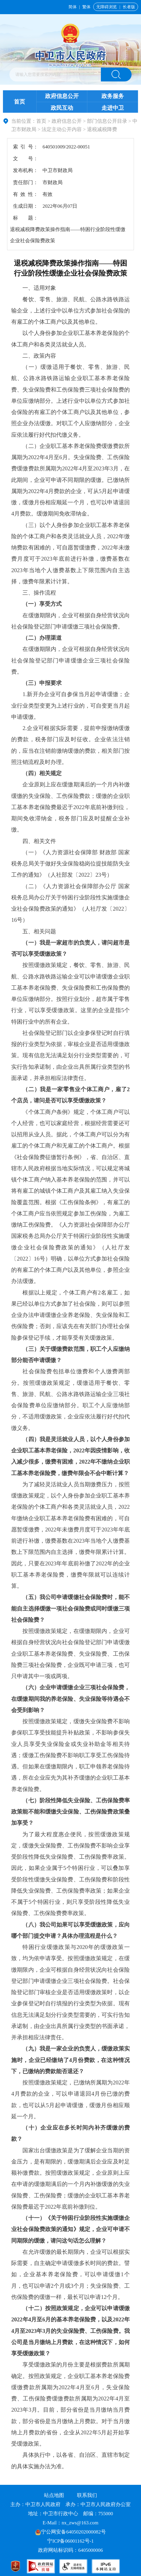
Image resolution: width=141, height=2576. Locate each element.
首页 (19, 102)
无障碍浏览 (106, 6)
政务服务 (112, 96)
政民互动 (62, 108)
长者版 (129, 6)
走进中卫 (112, 108)
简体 (72, 6)
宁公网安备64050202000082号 (70, 2532)
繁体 (86, 6)
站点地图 (54, 2495)
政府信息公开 (62, 96)
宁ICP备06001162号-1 (71, 2541)
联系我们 (87, 2495)
